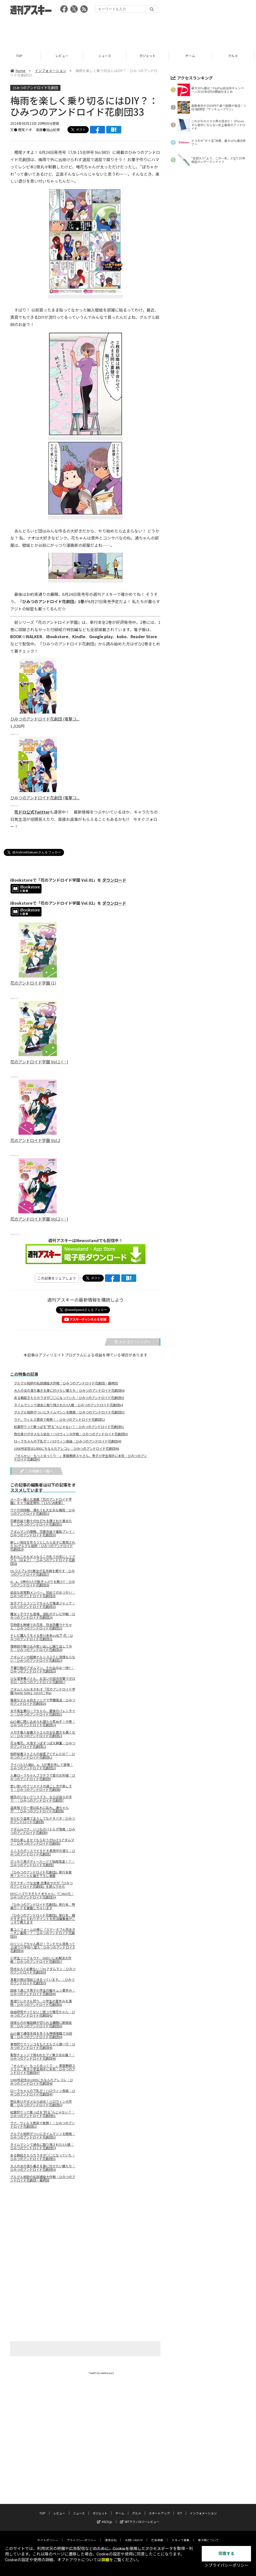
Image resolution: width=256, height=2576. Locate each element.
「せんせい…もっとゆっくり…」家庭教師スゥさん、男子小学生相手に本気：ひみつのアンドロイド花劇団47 (80, 1457)
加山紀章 (53, 129)
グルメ (136, 2513)
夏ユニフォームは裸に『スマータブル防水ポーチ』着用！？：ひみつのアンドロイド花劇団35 (42, 1933)
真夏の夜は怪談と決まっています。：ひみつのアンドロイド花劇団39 (42, 1981)
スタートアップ (159, 2513)
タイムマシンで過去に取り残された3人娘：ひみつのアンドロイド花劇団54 (68, 1405)
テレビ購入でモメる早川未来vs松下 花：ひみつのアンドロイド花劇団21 (41, 1637)
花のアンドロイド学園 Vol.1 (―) (39, 1062)
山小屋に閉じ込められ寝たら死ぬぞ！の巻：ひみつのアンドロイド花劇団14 (42, 1723)
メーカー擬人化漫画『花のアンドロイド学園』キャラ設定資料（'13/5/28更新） (41, 1501)
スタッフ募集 (181, 2540)
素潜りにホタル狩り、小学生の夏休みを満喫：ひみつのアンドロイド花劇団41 (41, 2002)
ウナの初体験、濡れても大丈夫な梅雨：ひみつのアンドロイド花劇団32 (42, 1511)
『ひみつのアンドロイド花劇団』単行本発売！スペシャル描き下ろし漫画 (41, 1874)
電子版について (208, 2540)
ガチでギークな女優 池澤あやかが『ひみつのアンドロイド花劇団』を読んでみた (41, 1884)
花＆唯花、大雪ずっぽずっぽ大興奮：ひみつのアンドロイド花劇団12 (42, 1744)
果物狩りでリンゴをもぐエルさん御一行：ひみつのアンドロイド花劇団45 (42, 2045)
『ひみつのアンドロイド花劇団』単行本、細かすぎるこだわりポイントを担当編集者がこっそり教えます (42, 1919)
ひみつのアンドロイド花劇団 (35, 87)
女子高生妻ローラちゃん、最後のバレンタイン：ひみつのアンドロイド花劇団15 (42, 1712)
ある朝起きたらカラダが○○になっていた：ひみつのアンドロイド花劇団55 (69, 1397)
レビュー (64, 55)
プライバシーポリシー (81, 2540)
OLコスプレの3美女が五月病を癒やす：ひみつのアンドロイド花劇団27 (42, 1572)
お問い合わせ (134, 2540)
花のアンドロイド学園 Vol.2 (35, 1140)
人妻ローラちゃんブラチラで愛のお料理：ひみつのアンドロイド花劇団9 (42, 1777)
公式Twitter (38, 812)
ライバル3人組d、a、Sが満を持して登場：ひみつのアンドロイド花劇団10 (41, 1766)
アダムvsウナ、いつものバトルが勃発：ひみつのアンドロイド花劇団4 (42, 1830)
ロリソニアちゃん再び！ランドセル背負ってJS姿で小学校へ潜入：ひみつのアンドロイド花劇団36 (43, 1947)
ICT (180, 2513)
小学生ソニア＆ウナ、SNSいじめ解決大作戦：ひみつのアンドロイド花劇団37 (41, 1959)
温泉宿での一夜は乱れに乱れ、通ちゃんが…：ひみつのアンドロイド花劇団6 (39, 1809)
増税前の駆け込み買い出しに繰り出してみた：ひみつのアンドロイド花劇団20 (41, 1648)
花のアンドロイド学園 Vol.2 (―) (39, 1219)
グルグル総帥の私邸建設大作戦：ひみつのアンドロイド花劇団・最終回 (66, 1383)
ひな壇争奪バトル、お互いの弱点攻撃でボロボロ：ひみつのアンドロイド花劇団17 (42, 1680)
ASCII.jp (104, 2521)
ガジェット (150, 55)
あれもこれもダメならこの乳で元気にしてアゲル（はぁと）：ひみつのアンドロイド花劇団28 (42, 1560)
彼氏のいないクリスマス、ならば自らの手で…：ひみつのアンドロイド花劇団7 (41, 1798)
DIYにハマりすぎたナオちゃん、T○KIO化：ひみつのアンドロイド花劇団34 (42, 1895)
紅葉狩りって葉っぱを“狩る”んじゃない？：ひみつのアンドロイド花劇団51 (69, 1427)
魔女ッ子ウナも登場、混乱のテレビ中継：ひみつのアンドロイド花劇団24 (42, 1615)
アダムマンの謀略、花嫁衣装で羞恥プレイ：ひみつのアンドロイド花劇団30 (42, 1533)
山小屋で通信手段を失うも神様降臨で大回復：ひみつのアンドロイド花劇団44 (41, 2035)
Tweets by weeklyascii (101, 2373)
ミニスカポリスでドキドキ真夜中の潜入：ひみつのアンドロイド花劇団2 (42, 1852)
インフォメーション (50, 70)
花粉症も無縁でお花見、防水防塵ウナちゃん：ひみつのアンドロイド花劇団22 (41, 1626)
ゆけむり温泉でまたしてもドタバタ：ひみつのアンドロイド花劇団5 (42, 1820)
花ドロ (20, 812)
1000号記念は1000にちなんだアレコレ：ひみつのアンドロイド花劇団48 (66, 1448)
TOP (21, 55)
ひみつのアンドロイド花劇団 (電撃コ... (45, 719)
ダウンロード (114, 880)
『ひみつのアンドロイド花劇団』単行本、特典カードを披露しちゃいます (42, 1906)
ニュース (106, 55)
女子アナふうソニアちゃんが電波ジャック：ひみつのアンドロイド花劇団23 (42, 1604)
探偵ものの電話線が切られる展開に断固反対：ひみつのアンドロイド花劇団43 (41, 2024)
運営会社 (111, 2540)
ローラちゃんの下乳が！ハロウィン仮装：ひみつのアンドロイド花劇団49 (67, 1441)
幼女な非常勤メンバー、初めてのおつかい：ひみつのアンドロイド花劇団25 (42, 1594)
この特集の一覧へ (36, 1471)
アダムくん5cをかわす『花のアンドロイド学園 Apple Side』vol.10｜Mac (42, 1691)
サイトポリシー (47, 2540)
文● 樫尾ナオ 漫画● (28, 129)
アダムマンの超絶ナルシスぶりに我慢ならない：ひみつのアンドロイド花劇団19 (42, 1658)
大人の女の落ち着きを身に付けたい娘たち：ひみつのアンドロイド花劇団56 (69, 1390)
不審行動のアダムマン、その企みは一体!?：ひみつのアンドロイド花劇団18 (42, 1669)
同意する (226, 2553)
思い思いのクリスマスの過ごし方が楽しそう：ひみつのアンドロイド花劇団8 (41, 1787)
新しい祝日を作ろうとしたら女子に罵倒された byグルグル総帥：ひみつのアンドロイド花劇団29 (42, 1546)
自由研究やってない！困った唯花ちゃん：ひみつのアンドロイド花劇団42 (42, 2013)
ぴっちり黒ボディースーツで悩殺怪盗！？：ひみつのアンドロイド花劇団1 (42, 1863)
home (18, 70)
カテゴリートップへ (132, 1341)
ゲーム (192, 55)
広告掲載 (157, 2540)
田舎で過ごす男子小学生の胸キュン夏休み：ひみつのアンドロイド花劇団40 (42, 1992)
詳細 (105, 2559)
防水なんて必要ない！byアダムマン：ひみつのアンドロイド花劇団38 (43, 1970)
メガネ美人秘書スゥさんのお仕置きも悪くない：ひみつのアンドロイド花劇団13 (42, 1734)
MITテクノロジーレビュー (139, 2521)
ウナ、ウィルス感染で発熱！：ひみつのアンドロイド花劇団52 (59, 1419)
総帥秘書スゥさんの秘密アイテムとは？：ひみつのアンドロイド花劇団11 (42, 1755)
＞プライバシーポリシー (226, 2565)
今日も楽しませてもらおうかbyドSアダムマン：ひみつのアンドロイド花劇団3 (42, 1841)
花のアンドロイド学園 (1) (33, 983)
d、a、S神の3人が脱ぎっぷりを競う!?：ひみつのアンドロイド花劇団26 (42, 1583)
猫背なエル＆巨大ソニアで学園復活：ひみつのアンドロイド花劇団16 (42, 1701)
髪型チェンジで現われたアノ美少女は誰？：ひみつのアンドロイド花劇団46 (42, 2056)
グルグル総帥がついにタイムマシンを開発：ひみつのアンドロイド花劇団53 (69, 1412)
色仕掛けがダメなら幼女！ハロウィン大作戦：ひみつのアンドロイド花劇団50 (71, 1434)
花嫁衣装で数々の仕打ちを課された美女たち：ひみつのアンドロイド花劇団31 (41, 1522)
